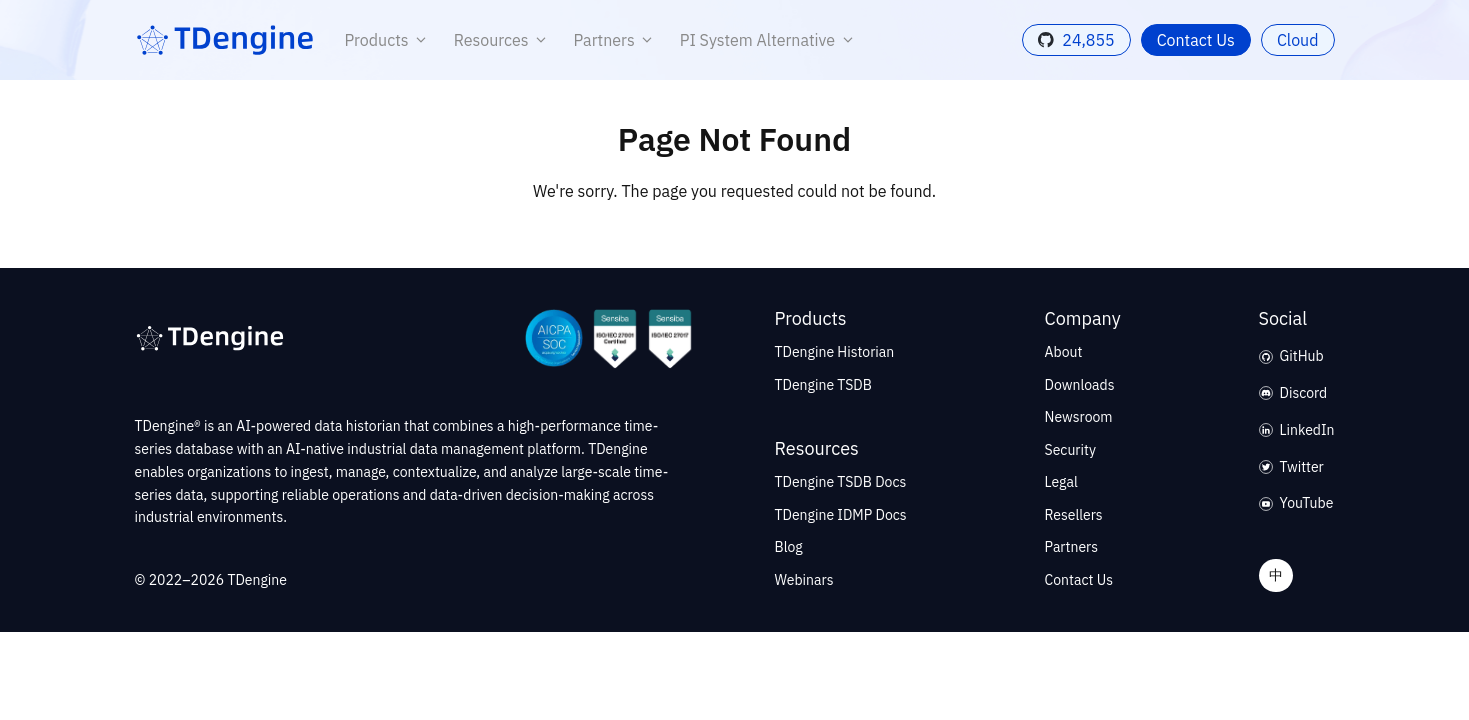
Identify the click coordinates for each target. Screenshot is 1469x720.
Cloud (1298, 40)
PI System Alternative (770, 40)
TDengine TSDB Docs (841, 482)
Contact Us (1196, 40)
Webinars (804, 580)
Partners (617, 40)
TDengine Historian (835, 352)
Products (389, 40)
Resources (504, 40)
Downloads (1080, 385)
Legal (1061, 482)
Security (1070, 450)
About (1064, 352)
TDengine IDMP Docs (841, 515)
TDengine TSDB (823, 385)
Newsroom (1079, 417)
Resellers (1074, 515)
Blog (789, 547)
